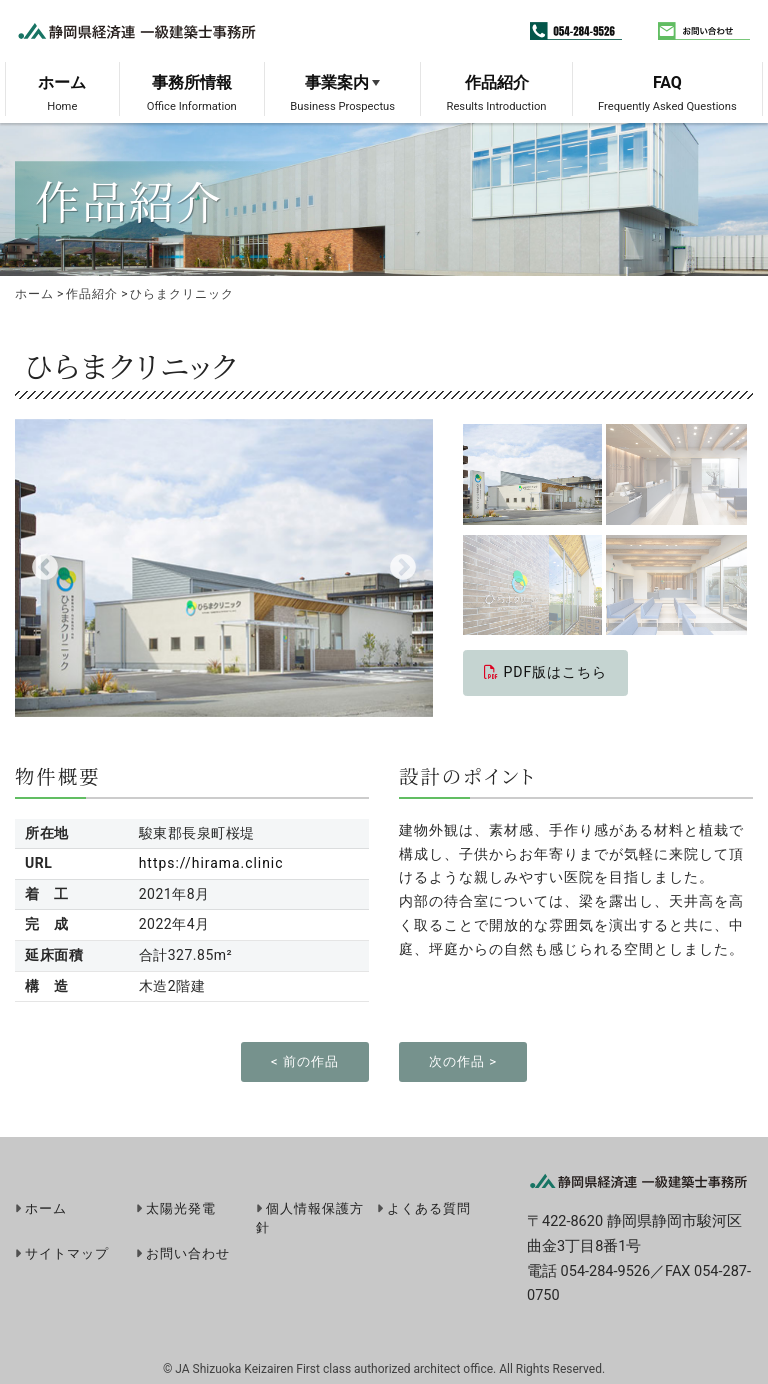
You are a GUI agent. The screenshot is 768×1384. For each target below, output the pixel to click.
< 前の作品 (305, 1061)
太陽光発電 (181, 1208)
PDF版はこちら (545, 672)
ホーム (62, 82)
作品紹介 (497, 82)
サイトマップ (67, 1253)
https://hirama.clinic (211, 863)
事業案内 (337, 82)
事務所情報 (192, 82)
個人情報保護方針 (310, 1218)
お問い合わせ (188, 1253)
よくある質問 (429, 1208)
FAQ (667, 82)
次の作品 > (463, 1061)
